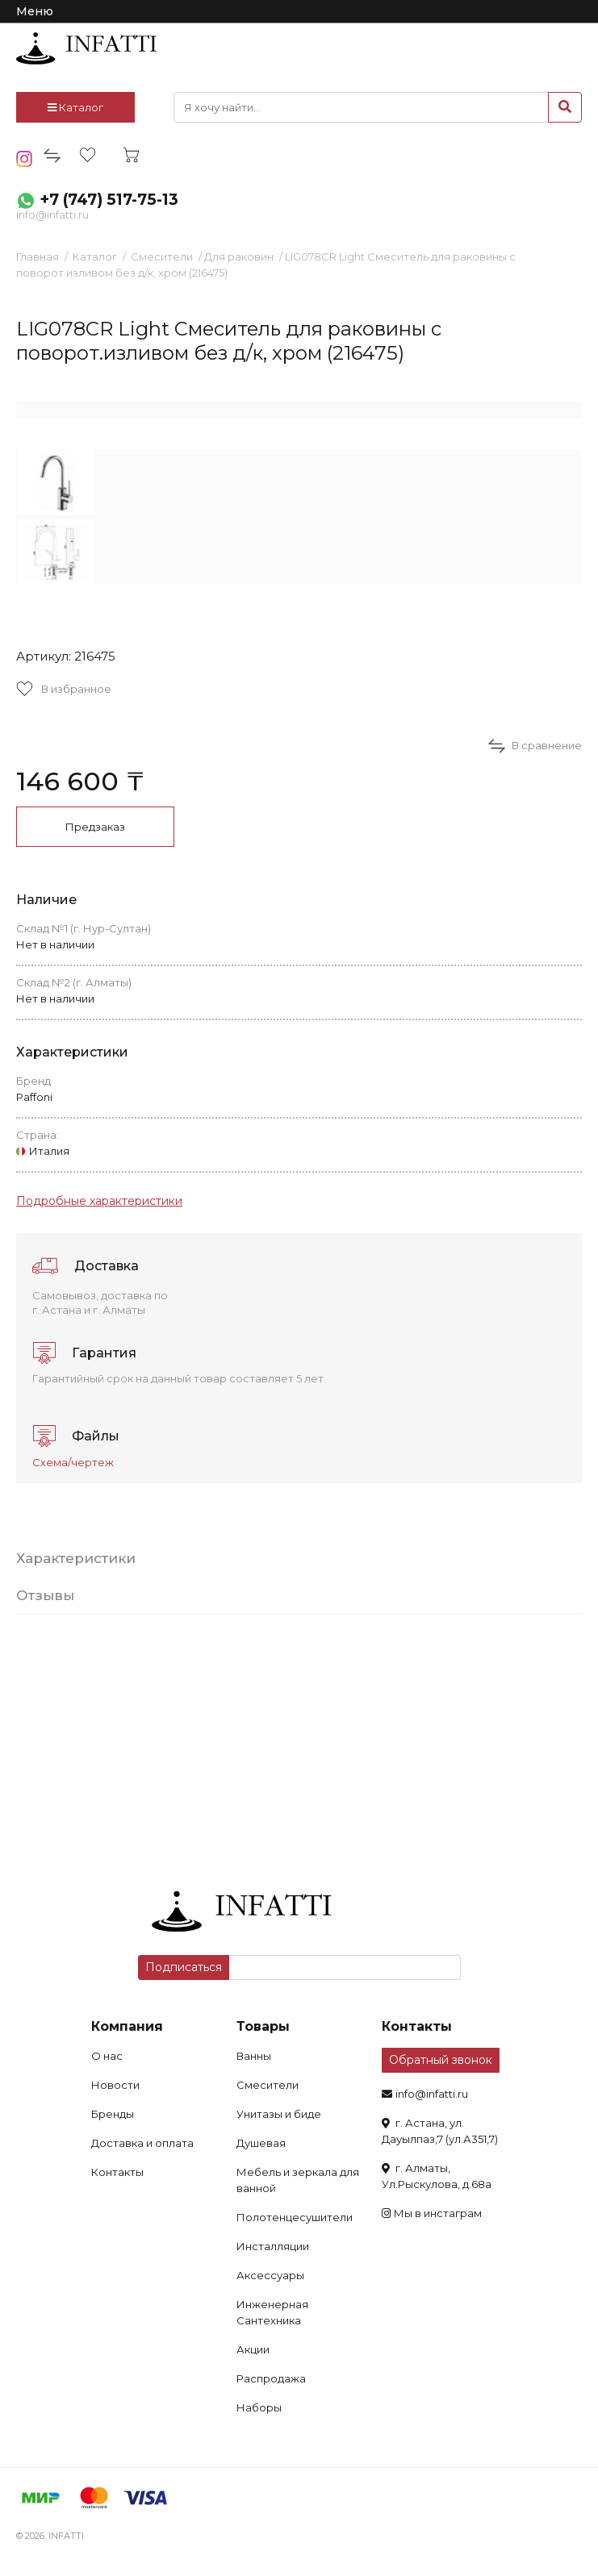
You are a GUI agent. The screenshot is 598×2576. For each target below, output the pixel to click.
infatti (86, 48)
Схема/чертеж (73, 1462)
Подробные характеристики (99, 1201)
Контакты (117, 2171)
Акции (253, 2349)
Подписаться (183, 1967)
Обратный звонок (440, 2060)
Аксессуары (270, 2275)
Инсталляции (272, 2246)
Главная (37, 256)
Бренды (112, 2113)
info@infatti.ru (52, 214)
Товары (263, 2026)
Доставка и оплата (142, 2142)
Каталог (75, 107)
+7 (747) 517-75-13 (109, 199)
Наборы (259, 2407)
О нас (107, 2055)
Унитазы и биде (278, 2113)
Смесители (162, 256)
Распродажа (271, 2378)
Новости (115, 2084)
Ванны (253, 2055)
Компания (127, 2026)
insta (24, 159)
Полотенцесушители (294, 2217)
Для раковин (239, 256)
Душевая (261, 2142)
